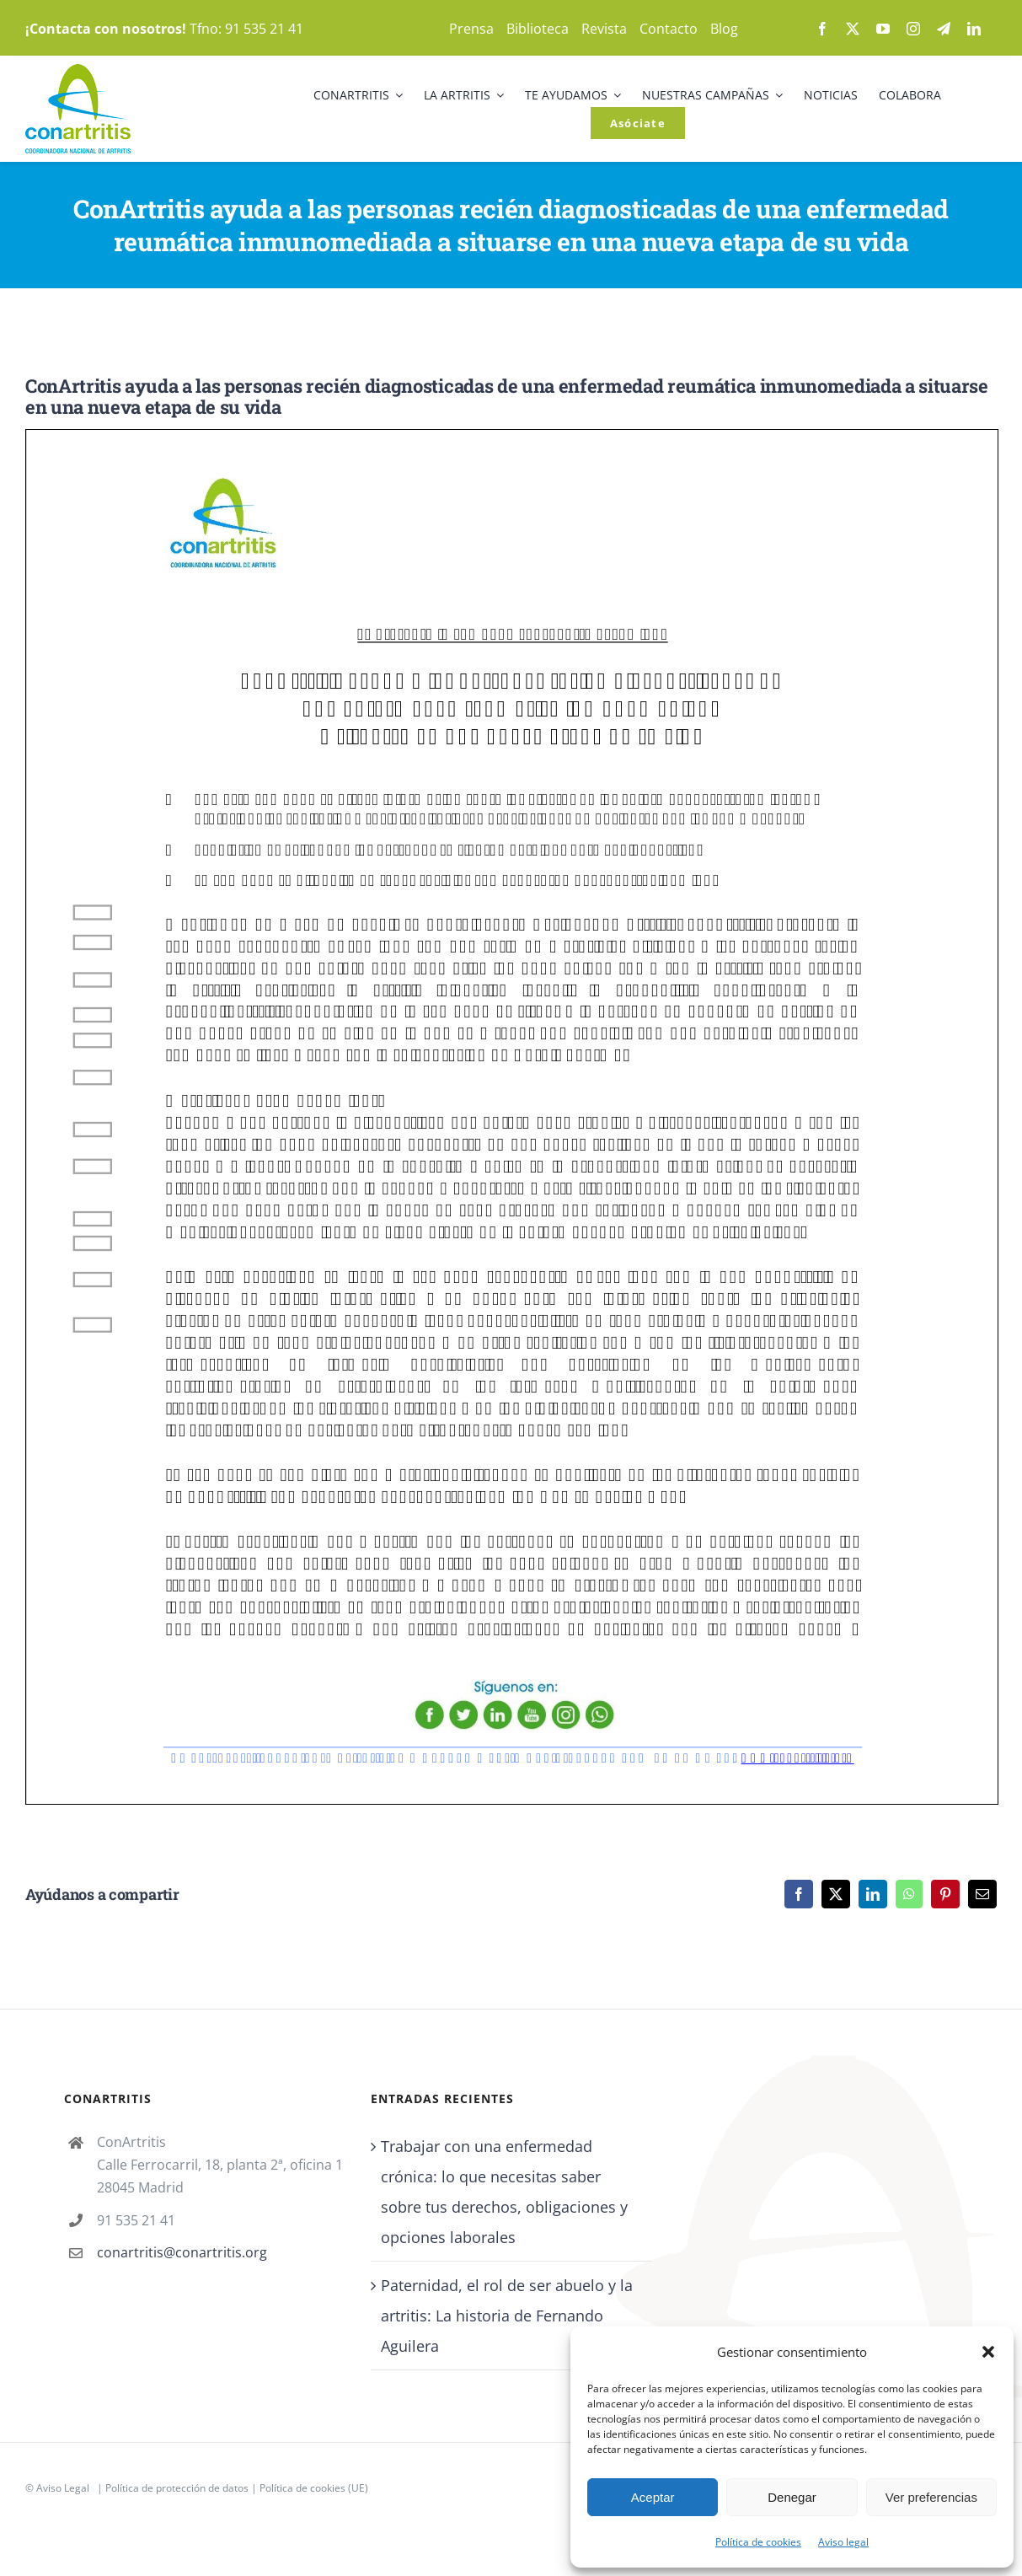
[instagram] (913, 28)
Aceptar (653, 2497)
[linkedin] (974, 28)
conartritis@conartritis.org (182, 2252)
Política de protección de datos (177, 2488)
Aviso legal (843, 2542)
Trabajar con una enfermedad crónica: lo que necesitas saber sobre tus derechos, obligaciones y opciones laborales (504, 2191)
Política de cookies (758, 2542)
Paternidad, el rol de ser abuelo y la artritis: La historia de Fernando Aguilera (507, 2315)
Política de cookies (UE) (314, 2488)
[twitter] (852, 28)
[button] (988, 2351)
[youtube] (883, 28)
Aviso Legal (62, 2488)
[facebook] (822, 28)
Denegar (792, 2497)
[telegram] (943, 28)
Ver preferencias (931, 2497)
